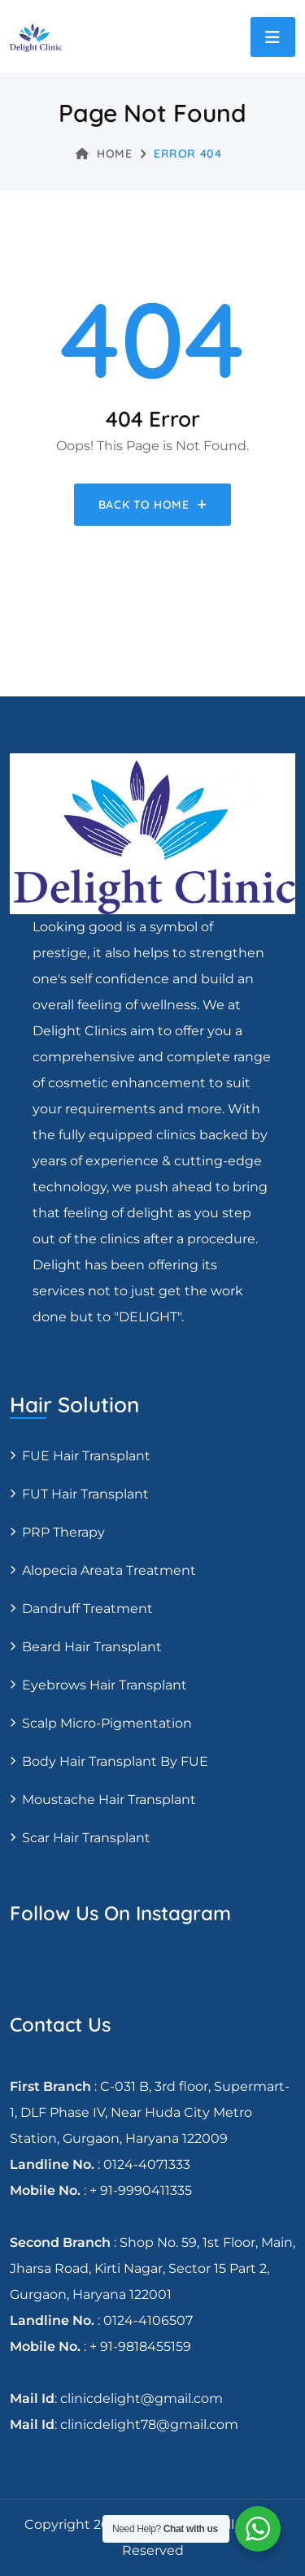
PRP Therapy (63, 1532)
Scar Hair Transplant (86, 1837)
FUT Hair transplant (85, 1494)
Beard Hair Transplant (92, 1646)
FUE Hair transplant (86, 1456)
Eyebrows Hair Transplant (104, 1685)
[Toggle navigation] (273, 37)
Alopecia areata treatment (109, 1570)
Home (104, 153)
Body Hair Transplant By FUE (115, 1761)
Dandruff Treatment (87, 1608)
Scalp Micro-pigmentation (107, 1723)
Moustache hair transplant (109, 1799)
